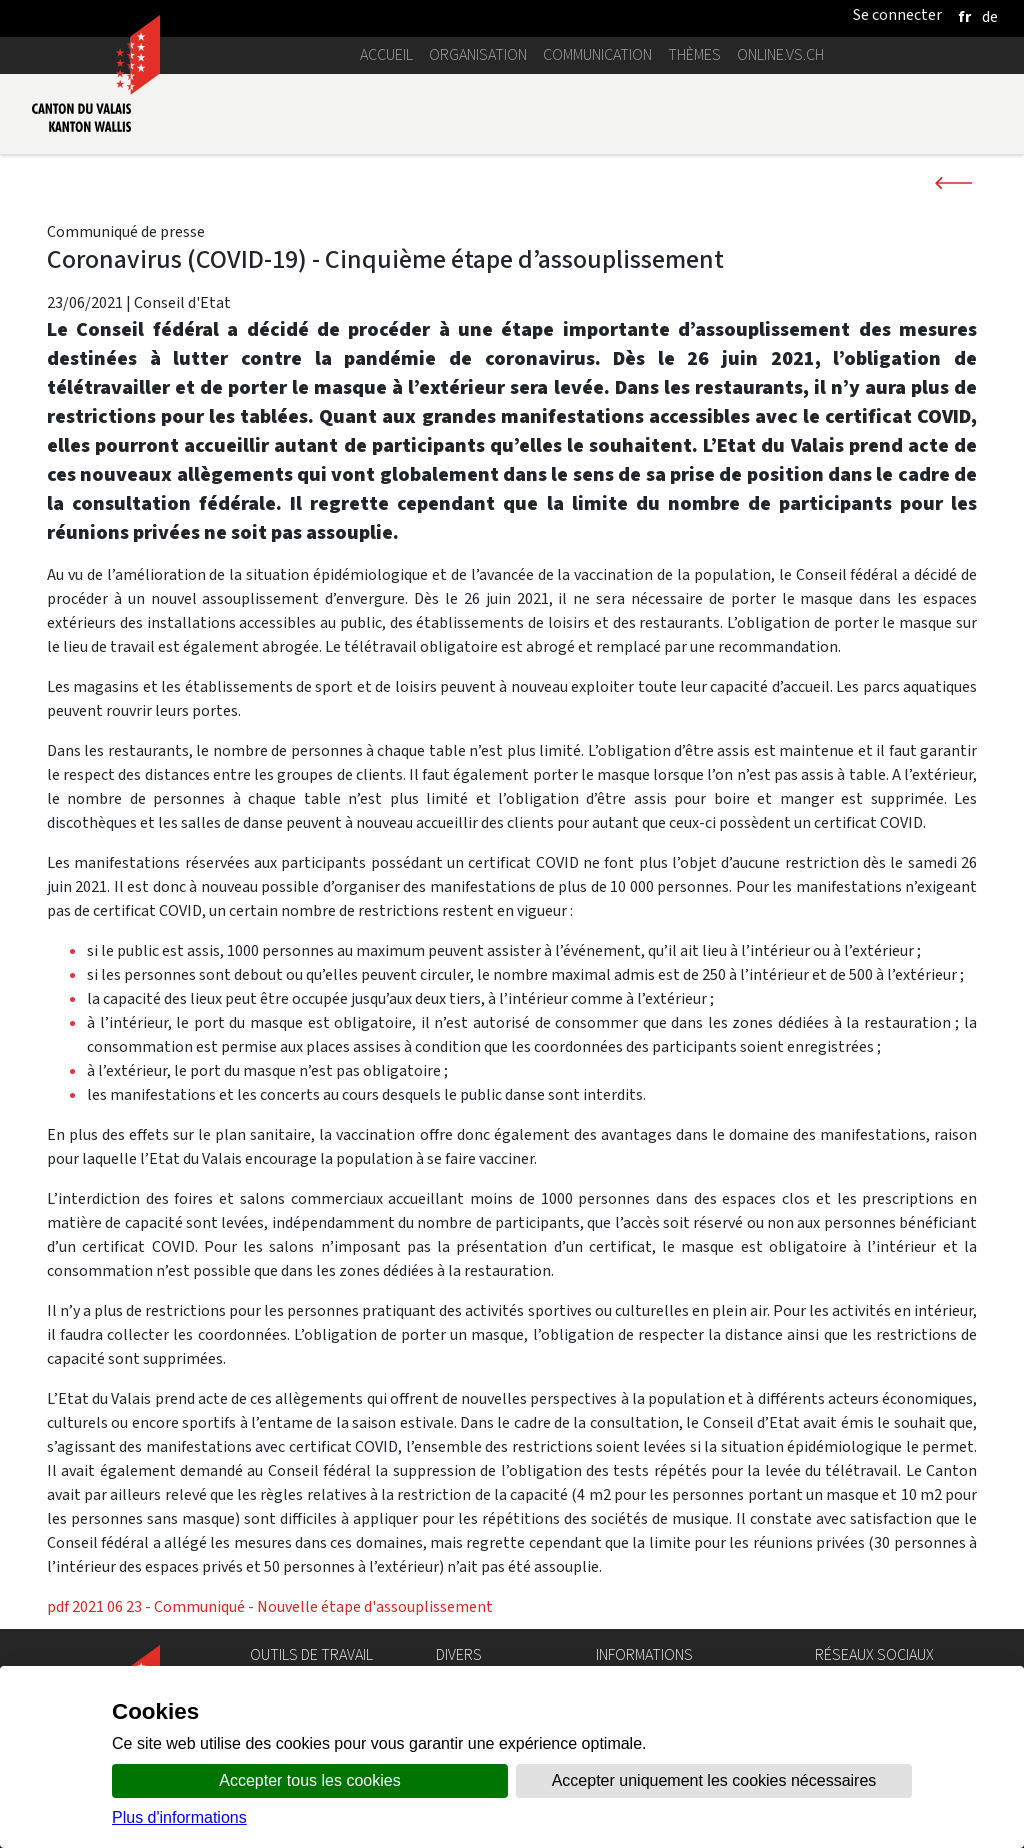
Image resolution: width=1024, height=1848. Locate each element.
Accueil (386, 54)
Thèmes (694, 54)
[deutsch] (990, 16)
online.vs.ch (780, 54)
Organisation (478, 54)
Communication (597, 54)
